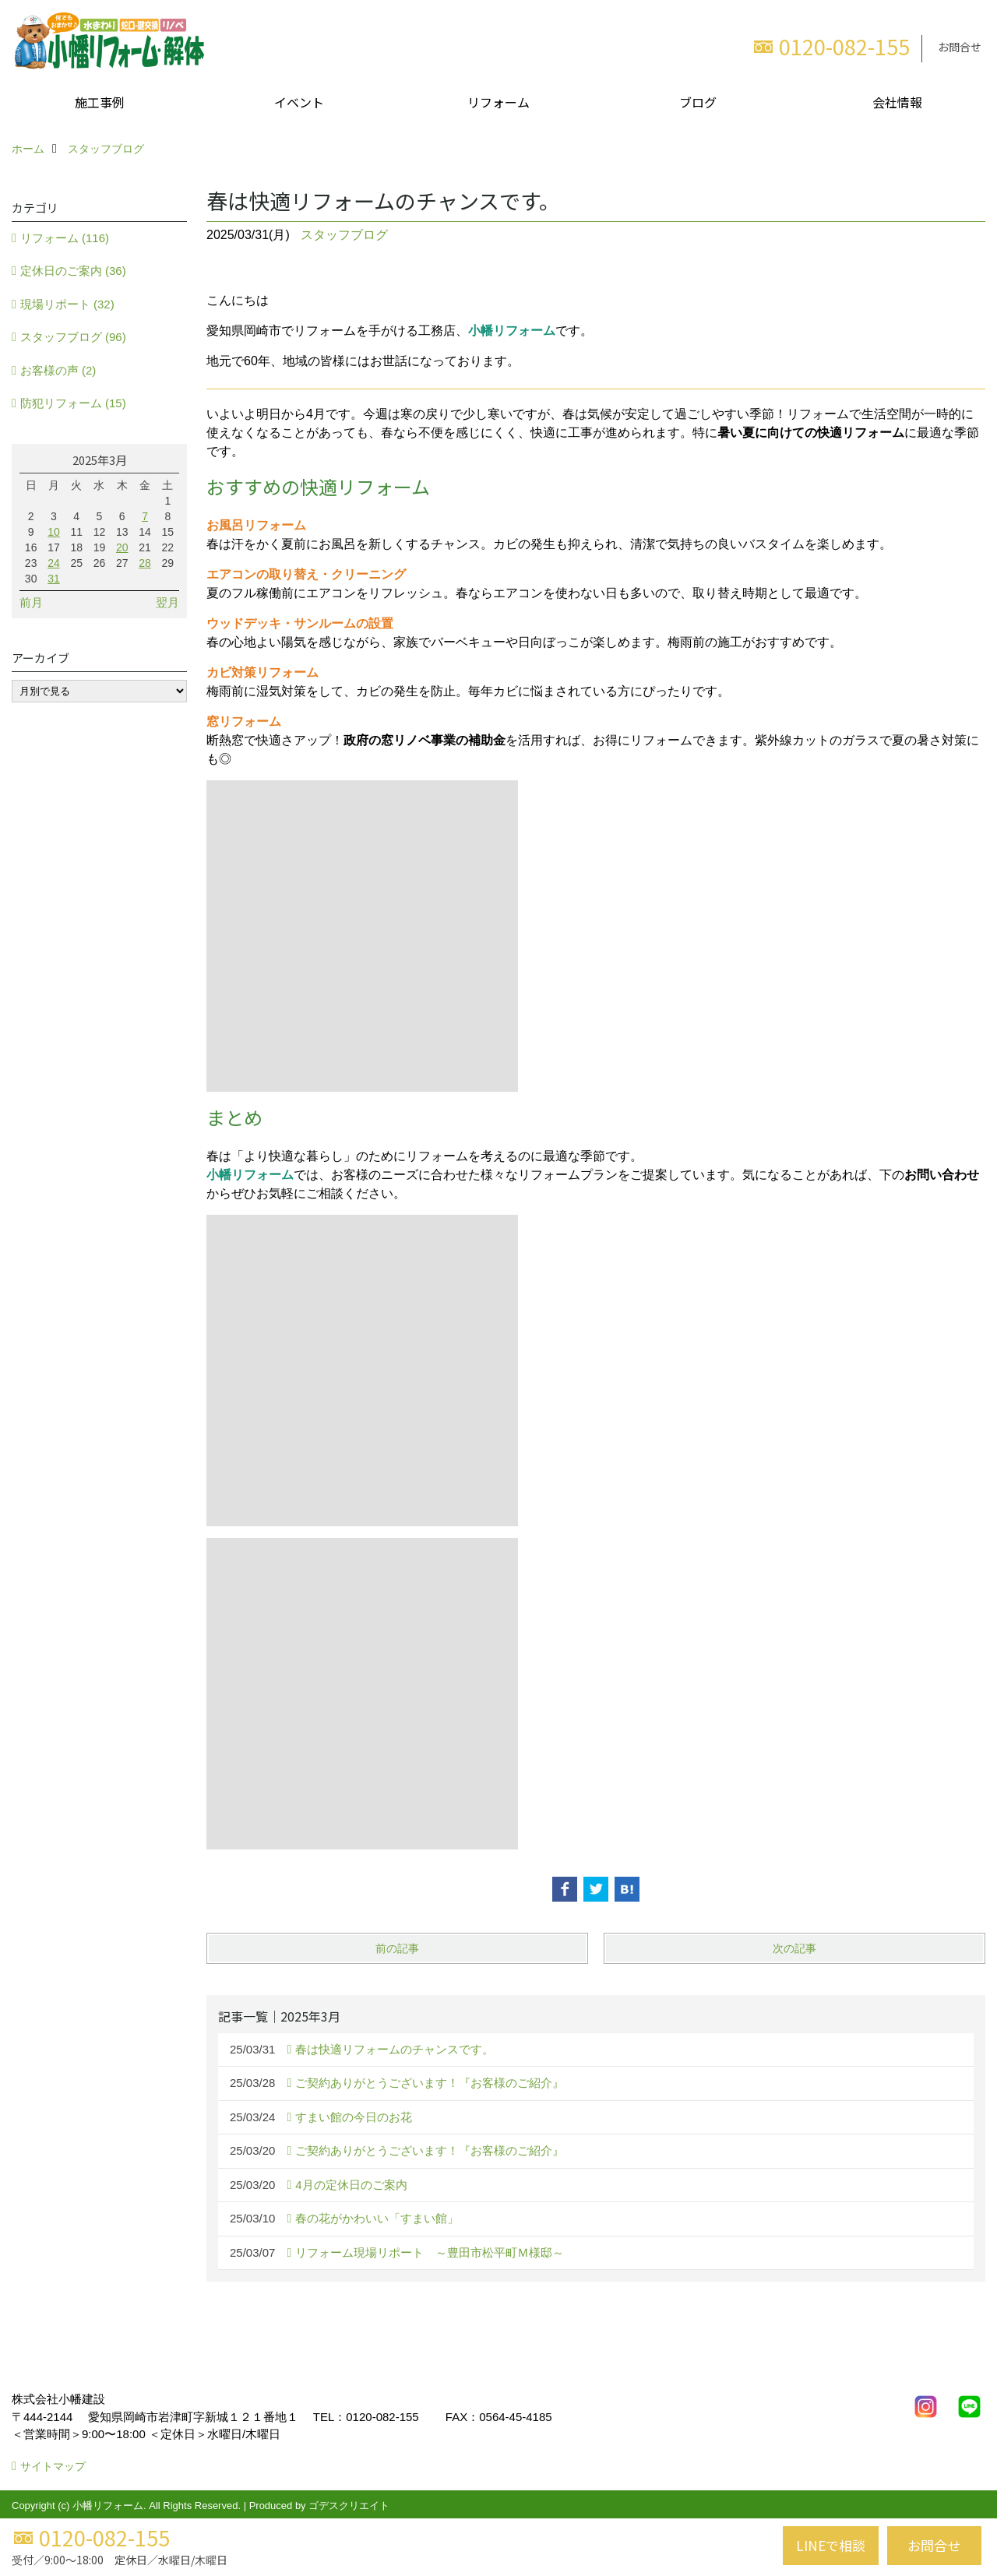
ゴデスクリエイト (348, 2505)
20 (122, 547)
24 (54, 563)
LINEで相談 (830, 2545)
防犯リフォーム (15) (73, 403)
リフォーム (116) (64, 238)
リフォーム (498, 102)
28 (145, 563)
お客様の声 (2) (58, 370)
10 (54, 532)
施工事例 (100, 102)
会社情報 (897, 102)
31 (54, 578)
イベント (299, 102)
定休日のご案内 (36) (73, 270)
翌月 (167, 602)
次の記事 (794, 1948)
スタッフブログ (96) (73, 336)
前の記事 (397, 1948)
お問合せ (959, 47)
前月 (31, 602)
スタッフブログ (344, 234)
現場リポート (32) (67, 304)
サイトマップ (53, 2466)
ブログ (698, 102)
